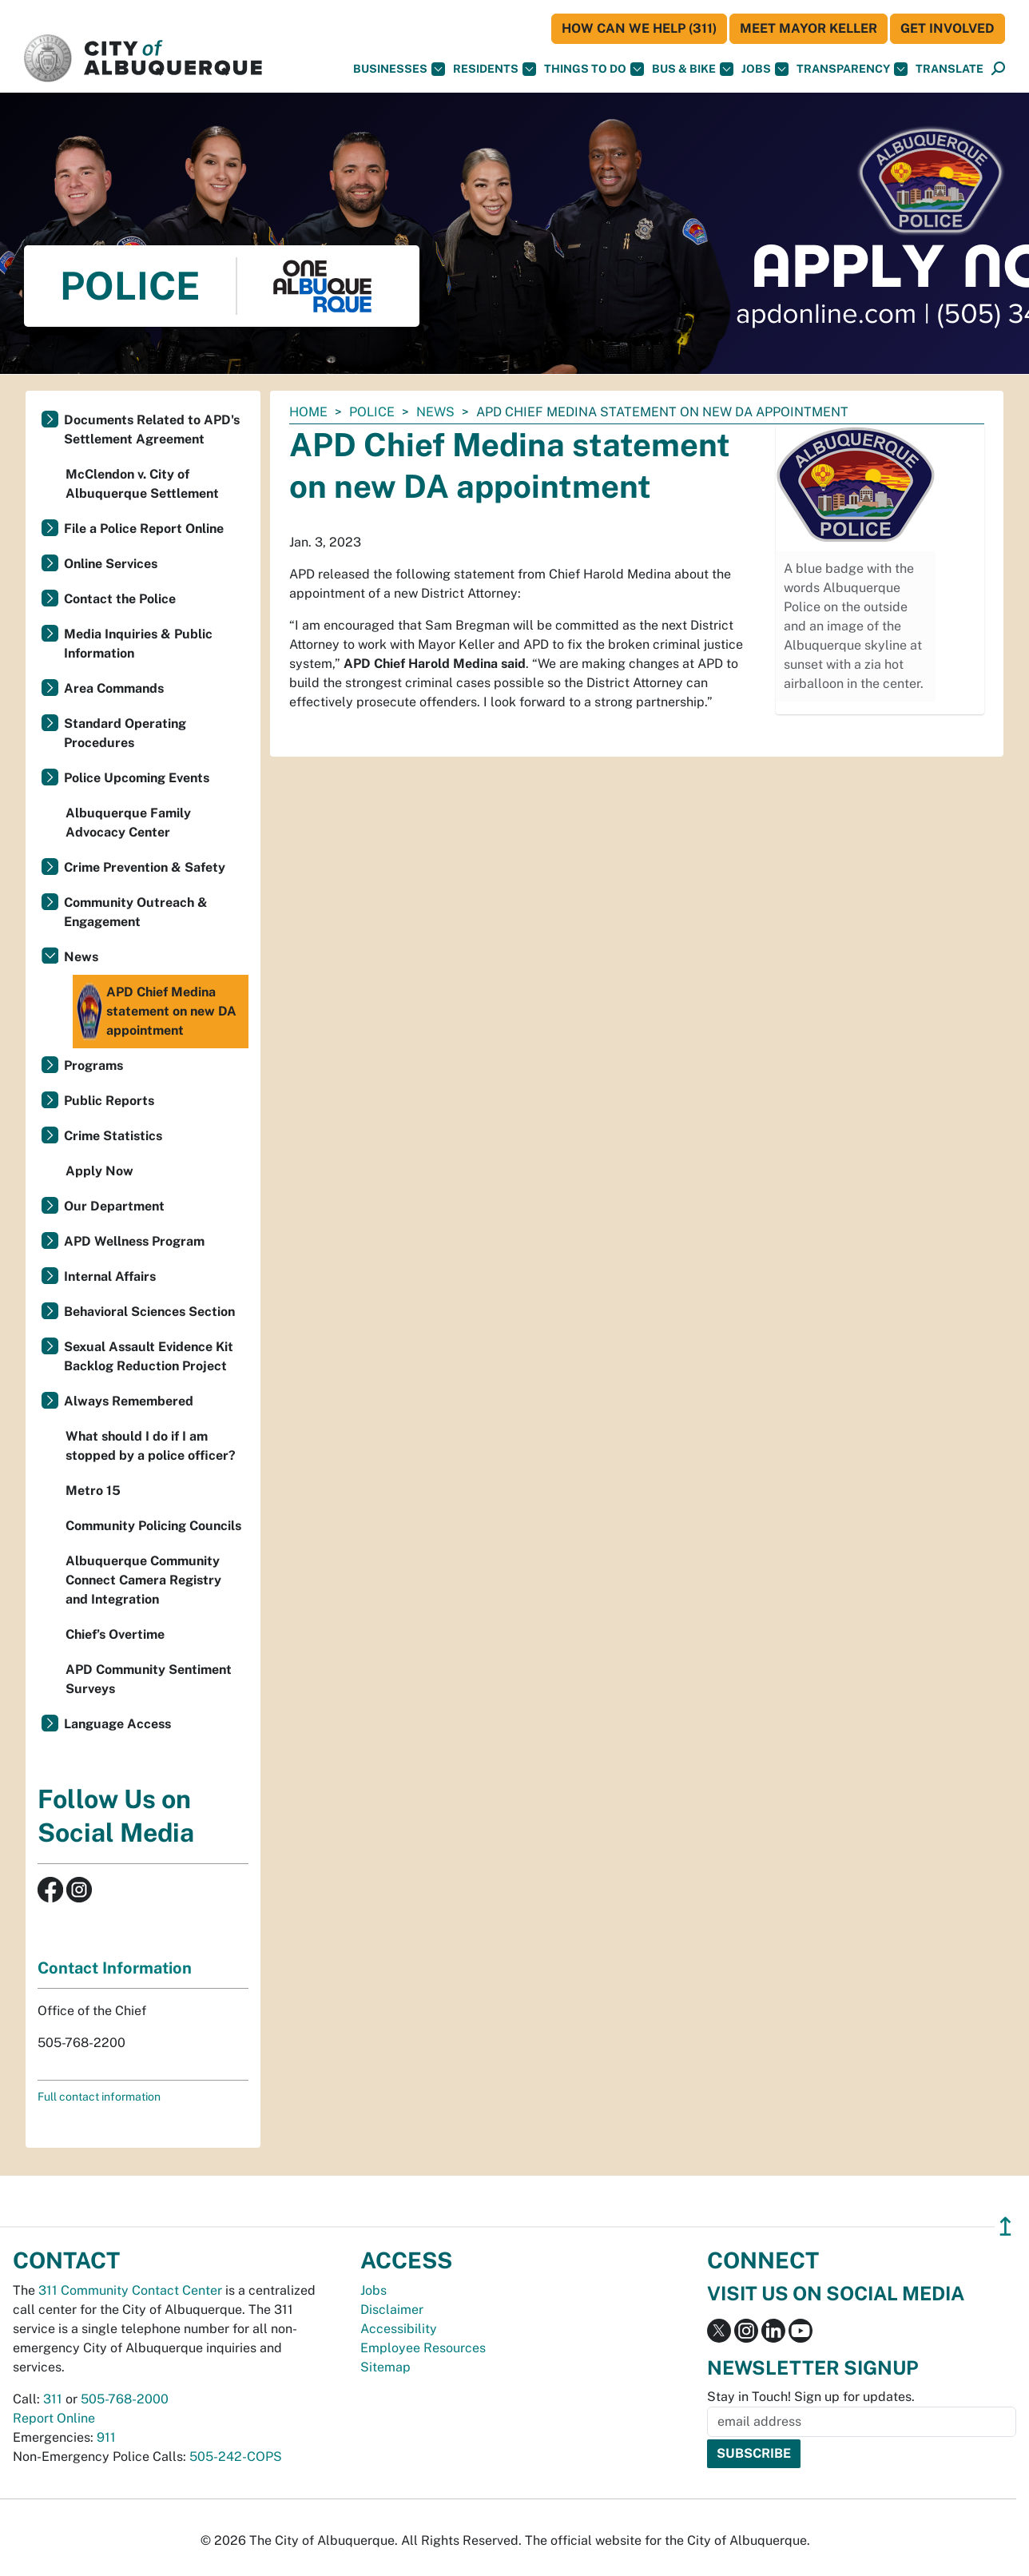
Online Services (110, 563)
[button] (949, 69)
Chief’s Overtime (115, 1634)
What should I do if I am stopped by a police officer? (151, 1446)
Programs (93, 1065)
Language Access (117, 1723)
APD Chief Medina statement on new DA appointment (156, 1011)
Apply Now (99, 1171)
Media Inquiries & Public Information (138, 643)
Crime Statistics (113, 1135)
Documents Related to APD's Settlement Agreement (152, 429)
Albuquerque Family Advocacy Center (128, 822)
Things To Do (594, 69)
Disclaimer (391, 2309)
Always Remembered (128, 1401)
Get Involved (947, 28)
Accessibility (398, 2328)
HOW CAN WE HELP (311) (639, 28)
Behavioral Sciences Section (149, 1311)
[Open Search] (998, 69)
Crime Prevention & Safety (144, 867)
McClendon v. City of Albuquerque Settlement (142, 484)
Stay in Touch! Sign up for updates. (811, 2396)
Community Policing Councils (153, 1525)
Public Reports (109, 1100)
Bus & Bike (692, 69)
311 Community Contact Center (130, 2290)
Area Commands (114, 688)
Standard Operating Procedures (125, 733)
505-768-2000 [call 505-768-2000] (125, 2399)
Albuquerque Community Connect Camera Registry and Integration (143, 1580)
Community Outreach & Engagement (136, 912)
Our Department (114, 1206)
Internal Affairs (110, 1276)
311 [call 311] (52, 2399)
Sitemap (385, 2367)
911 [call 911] (106, 2437)
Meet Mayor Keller (808, 28)
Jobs (765, 69)
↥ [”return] (1005, 2226)
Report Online (54, 2418)
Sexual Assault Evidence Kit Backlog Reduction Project (148, 1356)
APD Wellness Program (134, 1241)
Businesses (399, 69)
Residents (494, 69)
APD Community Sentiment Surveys (149, 1679)
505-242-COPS (235, 2456)
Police (372, 411)
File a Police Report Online (144, 528)
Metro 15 (93, 1490)
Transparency (852, 69)
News (435, 411)
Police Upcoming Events (136, 777)
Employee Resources (423, 2347)
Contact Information (115, 1968)
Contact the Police (120, 598)
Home (308, 411)
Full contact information (99, 2096)
